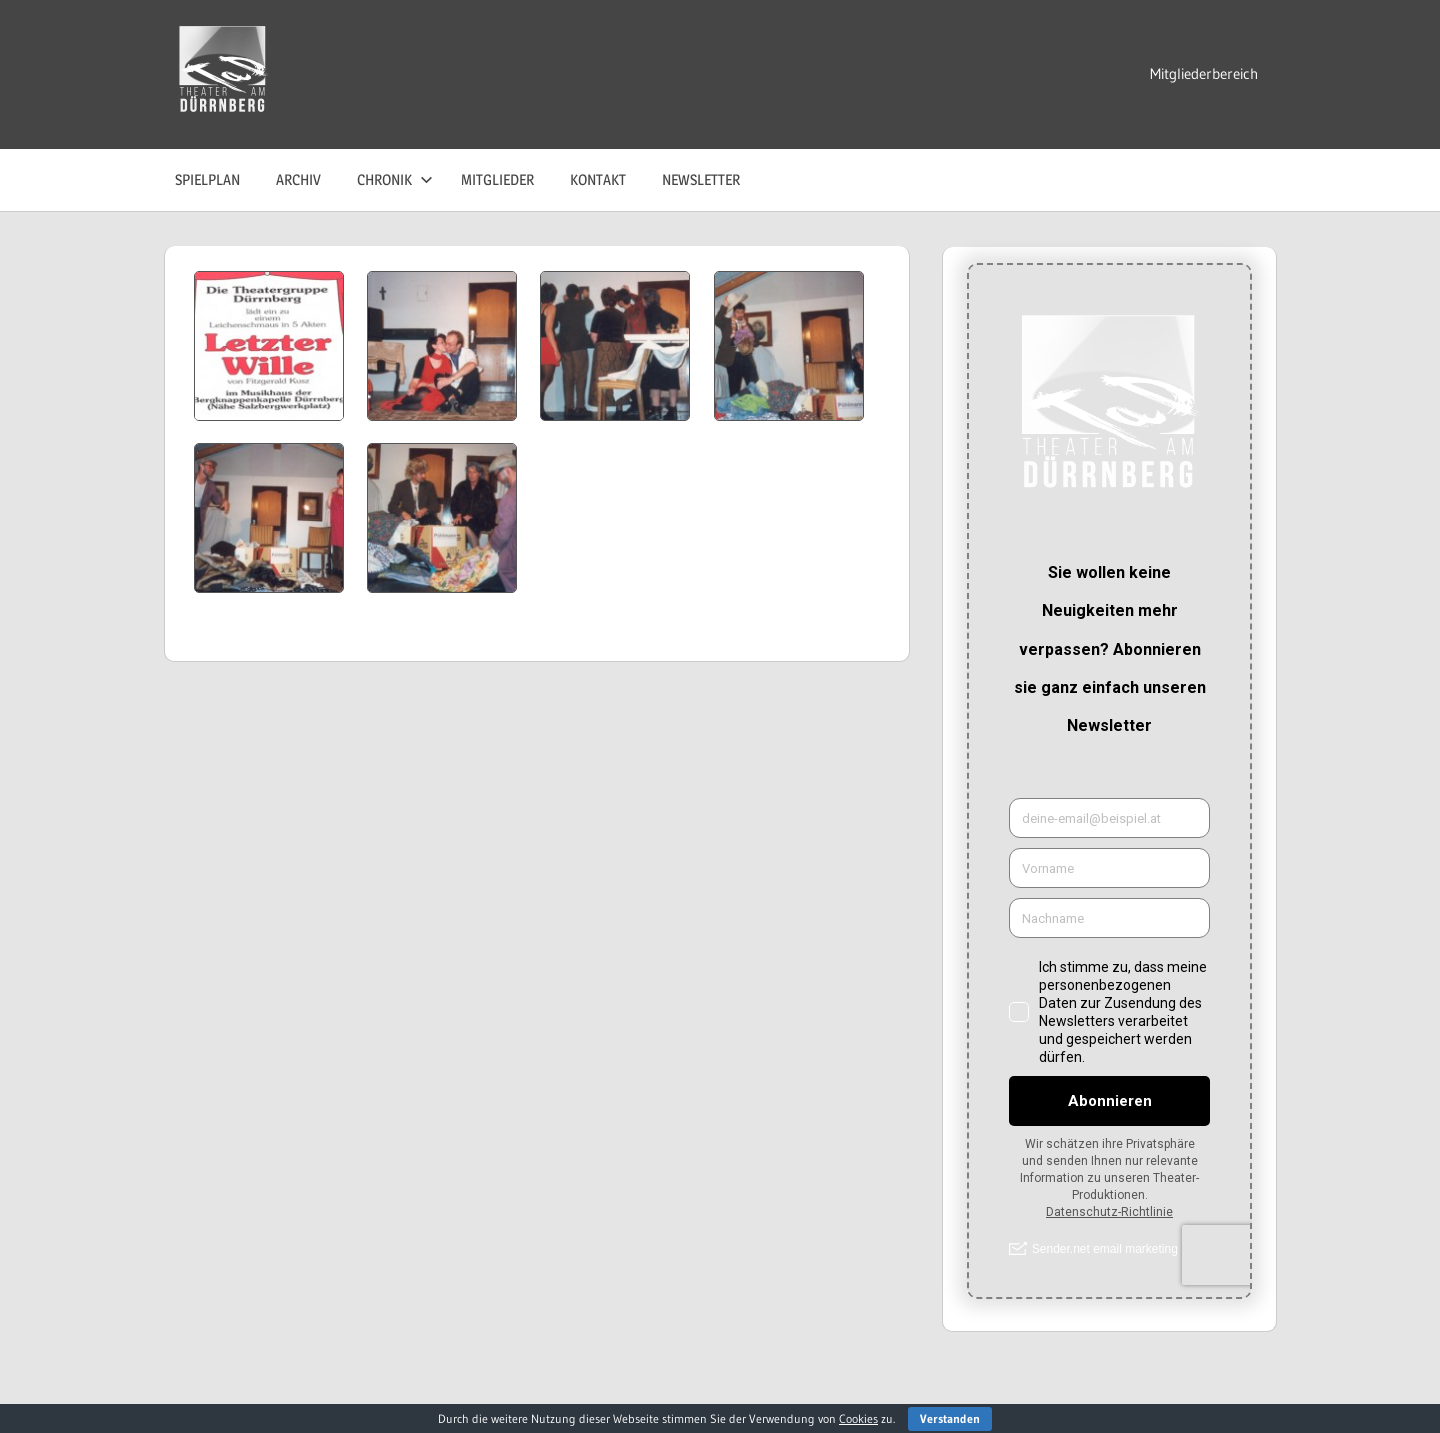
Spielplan (207, 179)
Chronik (395, 179)
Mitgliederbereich (1204, 73)
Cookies (858, 1418)
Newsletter (701, 179)
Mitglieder (497, 179)
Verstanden (950, 1418)
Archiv (298, 179)
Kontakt (598, 179)
